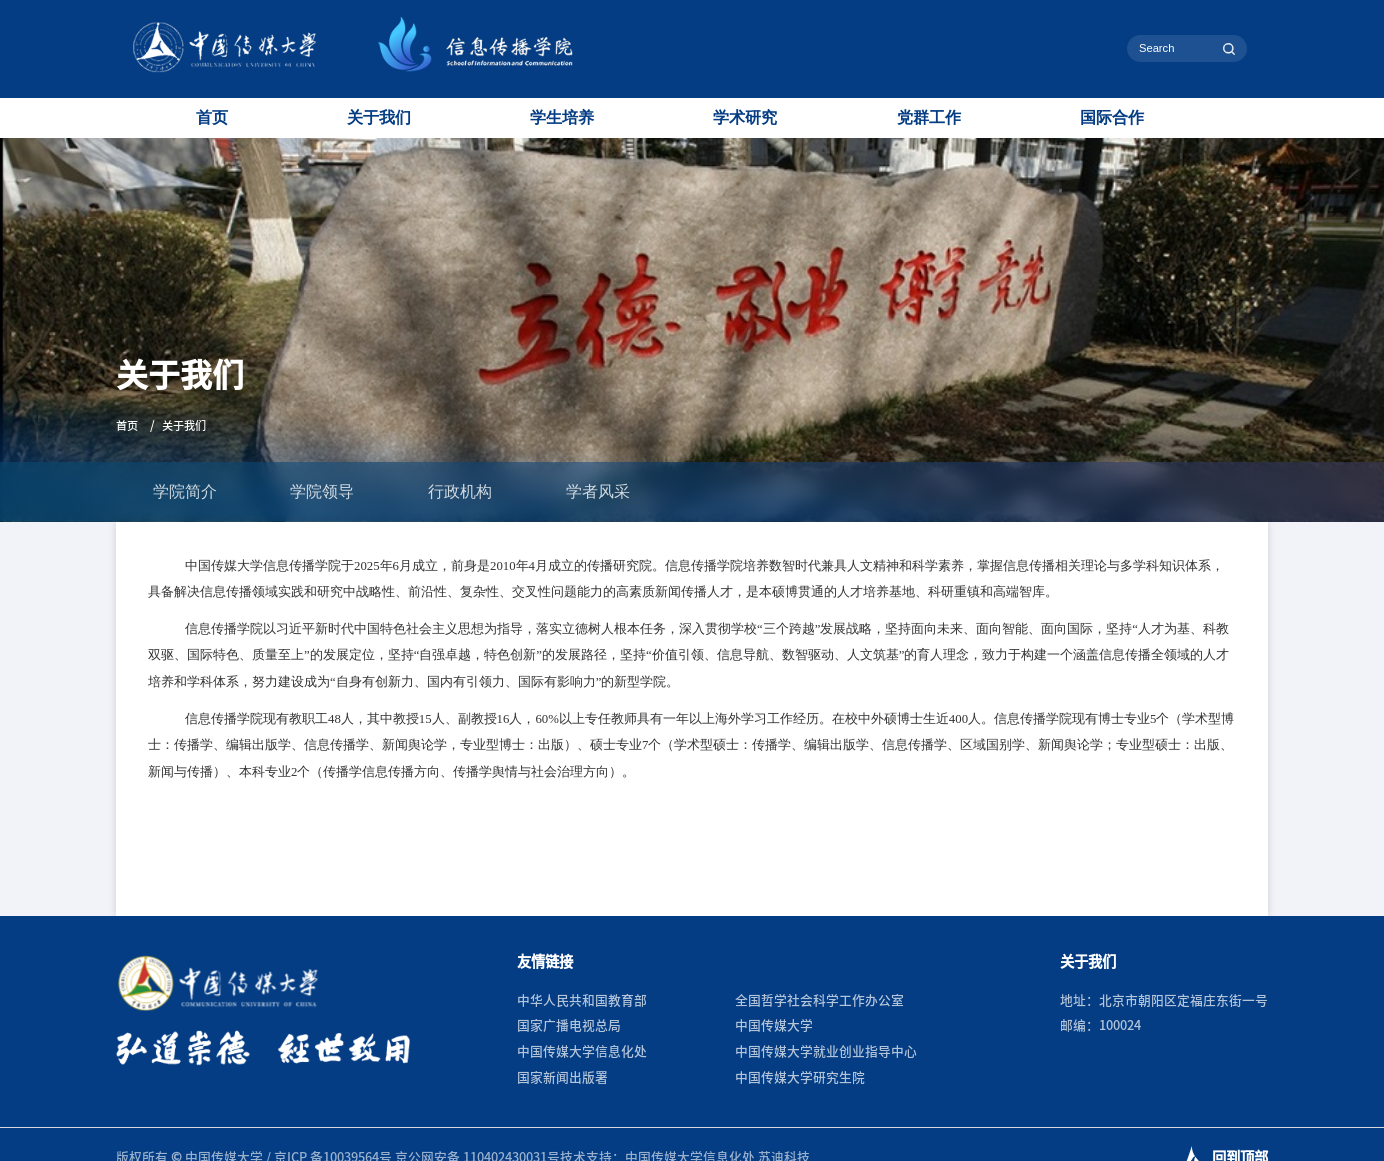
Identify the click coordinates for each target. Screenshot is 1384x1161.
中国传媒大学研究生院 (800, 1077)
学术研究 (745, 117)
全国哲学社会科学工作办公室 (819, 1000)
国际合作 (1112, 117)
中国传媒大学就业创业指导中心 (826, 1051)
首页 (212, 117)
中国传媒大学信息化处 (582, 1051)
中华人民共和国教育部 (582, 1000)
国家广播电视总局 (569, 1025)
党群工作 (929, 117)
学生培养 (562, 117)
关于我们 (379, 117)
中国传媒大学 (774, 1025)
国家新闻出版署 (562, 1077)
